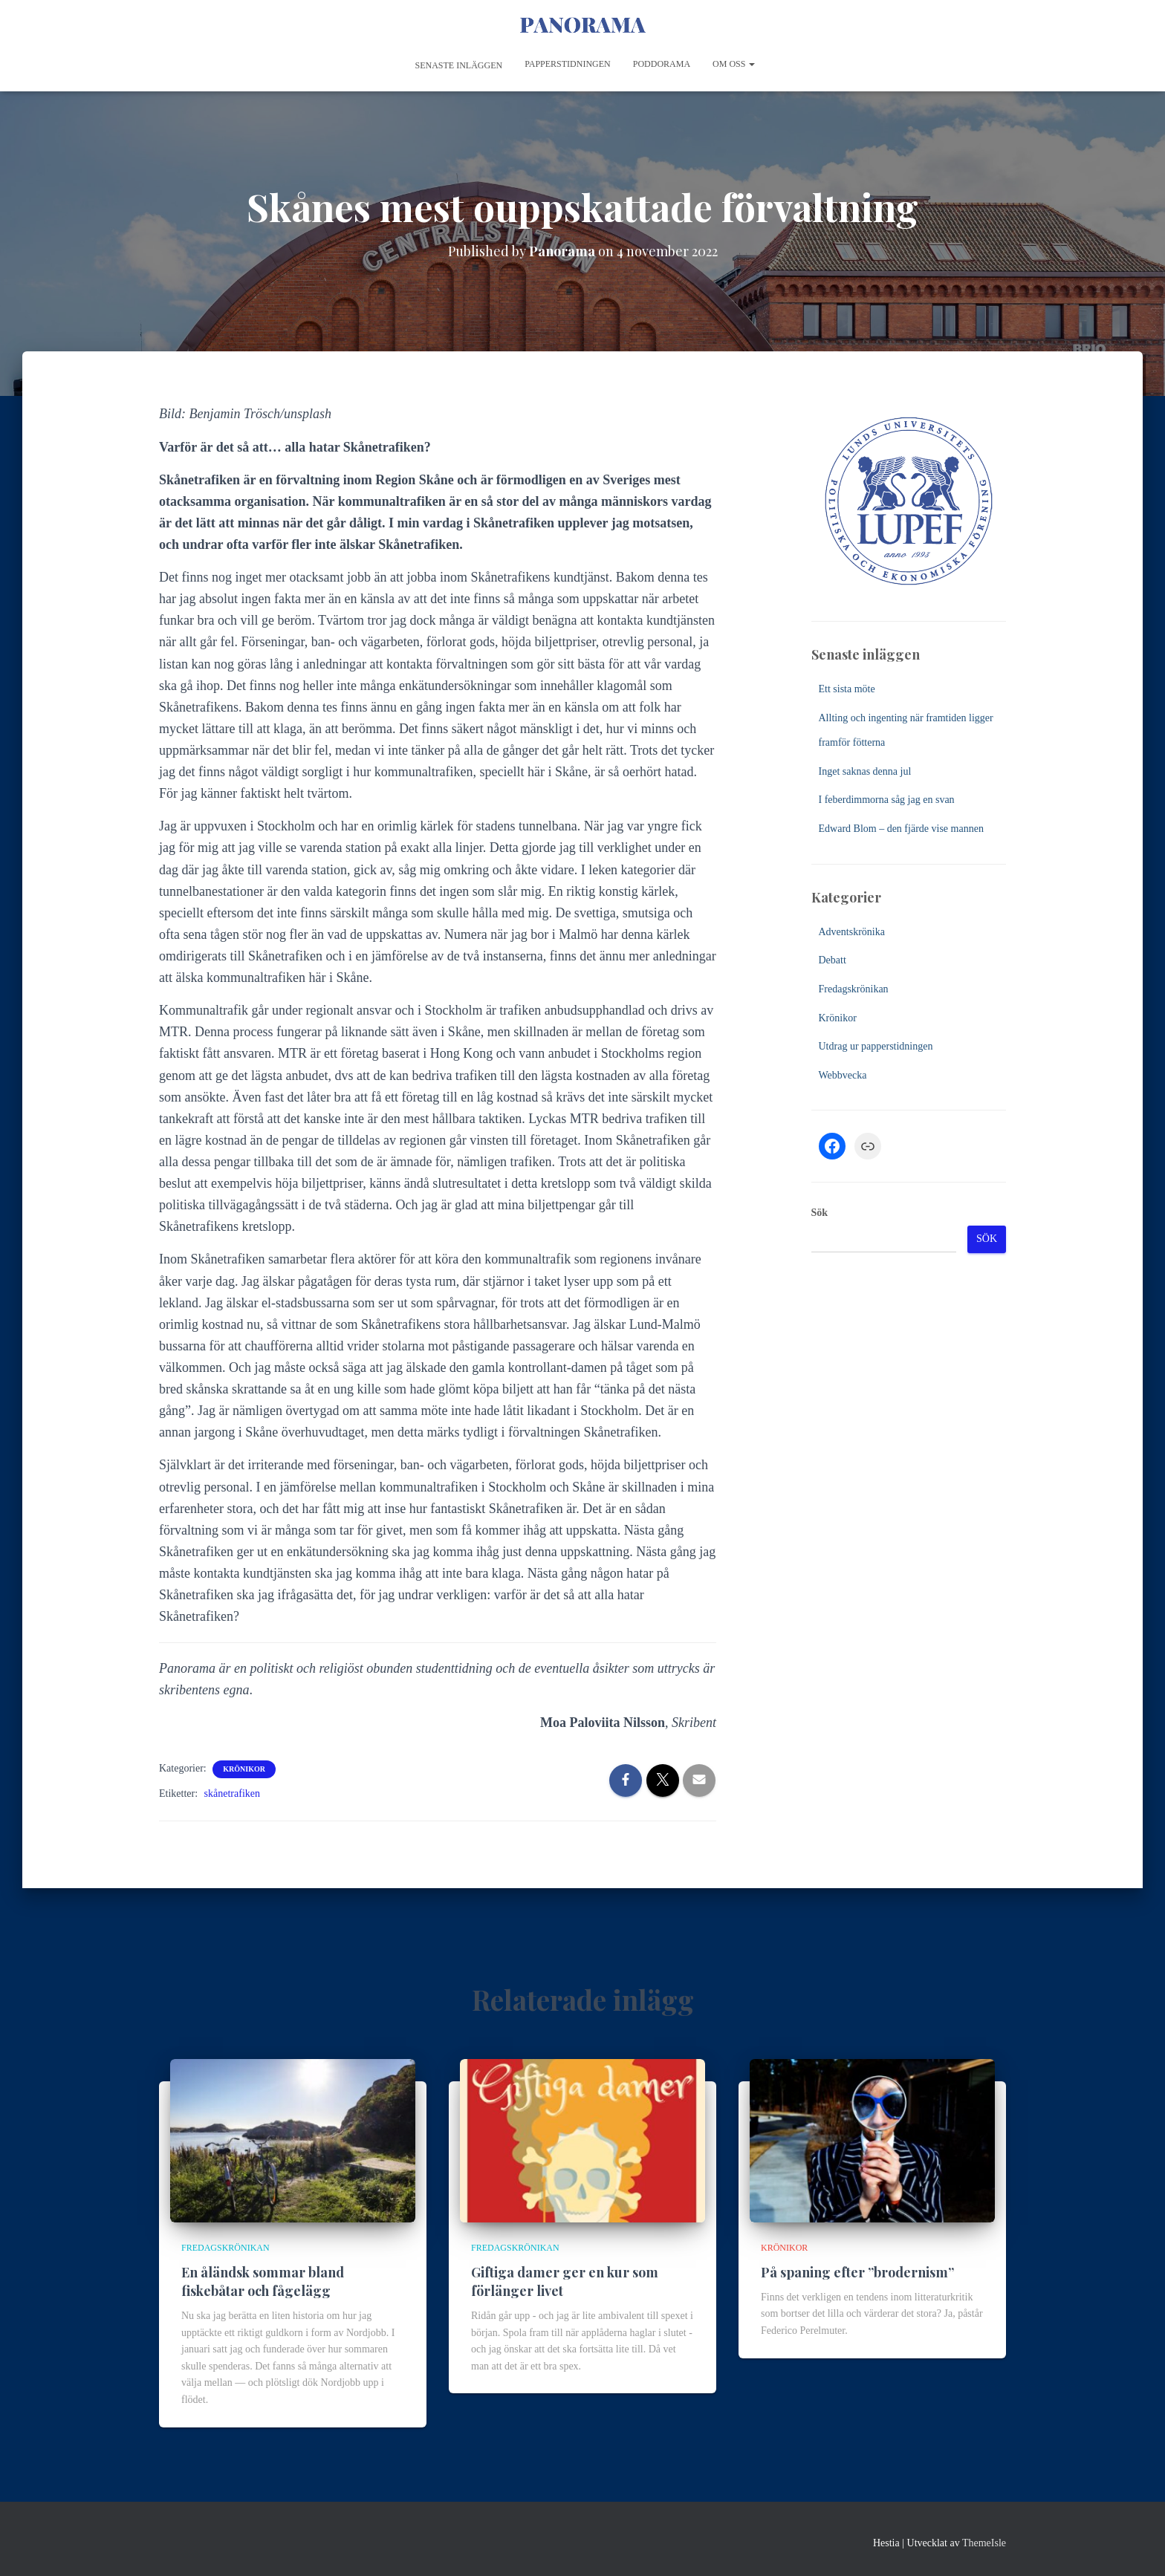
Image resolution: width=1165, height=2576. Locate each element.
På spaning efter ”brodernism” (857, 2272)
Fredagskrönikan (854, 989)
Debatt (832, 960)
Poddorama (661, 64)
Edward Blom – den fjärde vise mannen (901, 828)
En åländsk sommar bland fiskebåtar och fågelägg (262, 2281)
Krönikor (244, 1769)
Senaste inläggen (458, 65)
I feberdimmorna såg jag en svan (887, 799)
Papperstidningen (568, 64)
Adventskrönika (852, 931)
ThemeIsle (984, 2543)
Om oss (734, 64)
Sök (819, 1212)
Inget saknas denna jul (865, 771)
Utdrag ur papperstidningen (876, 1046)
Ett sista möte (847, 689)
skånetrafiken (232, 1793)
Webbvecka (843, 1075)
